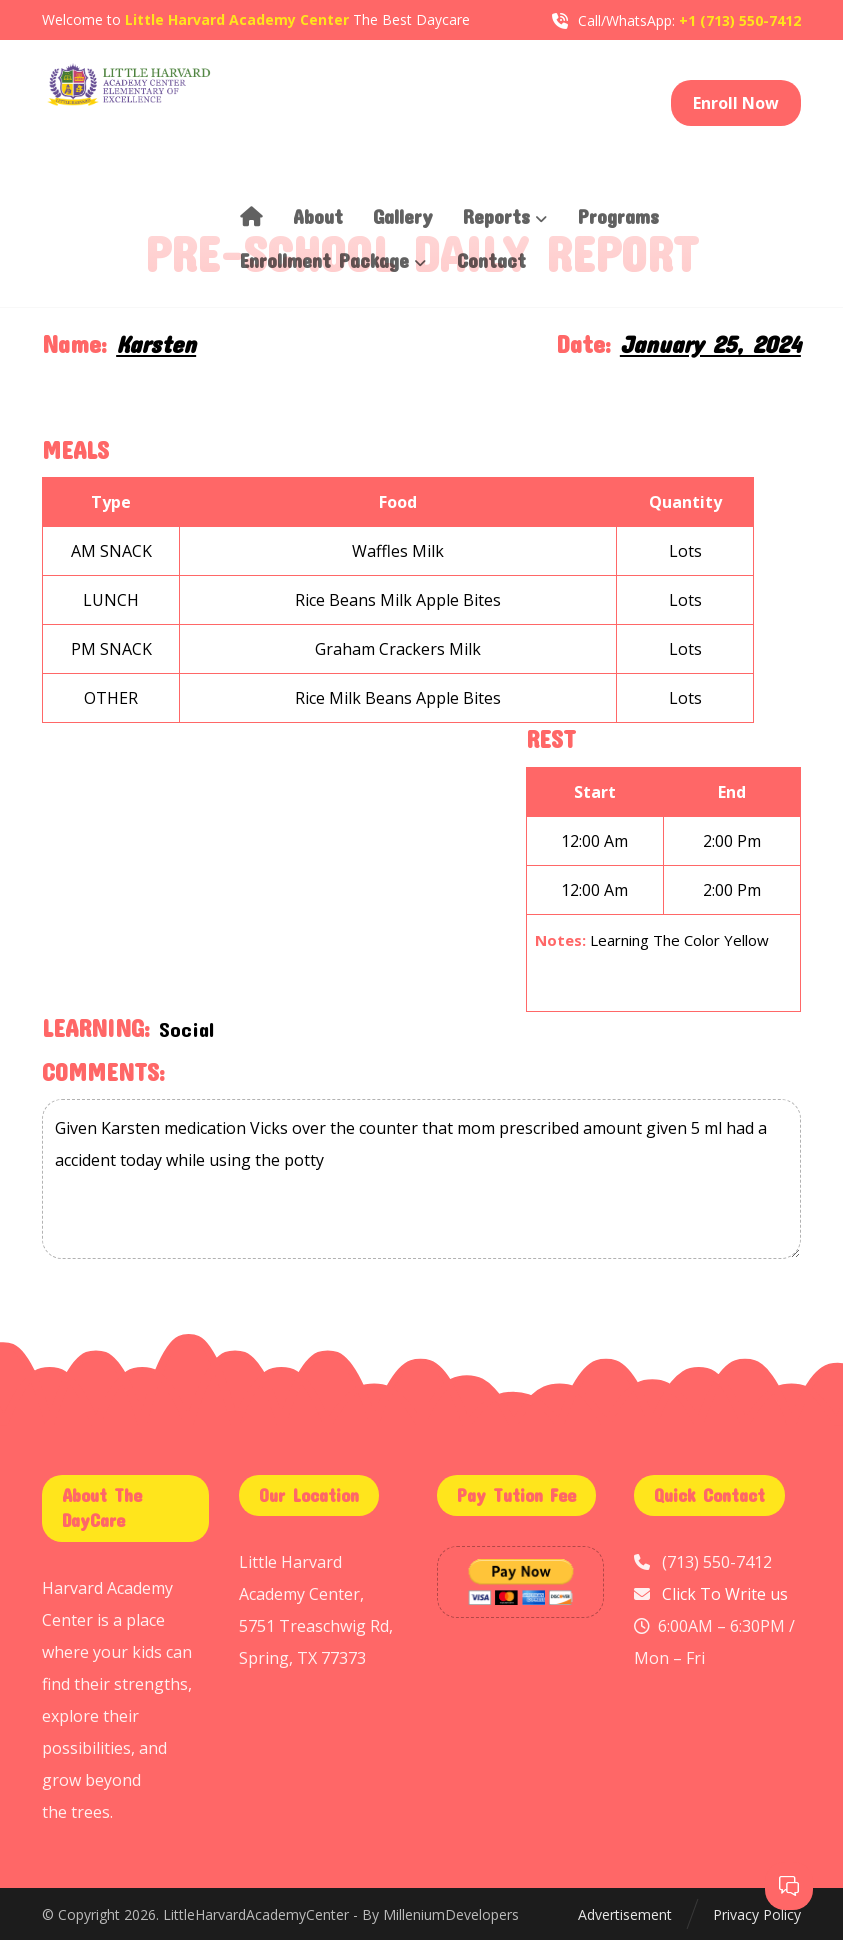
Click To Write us (725, 1594)
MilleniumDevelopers (451, 1914)
